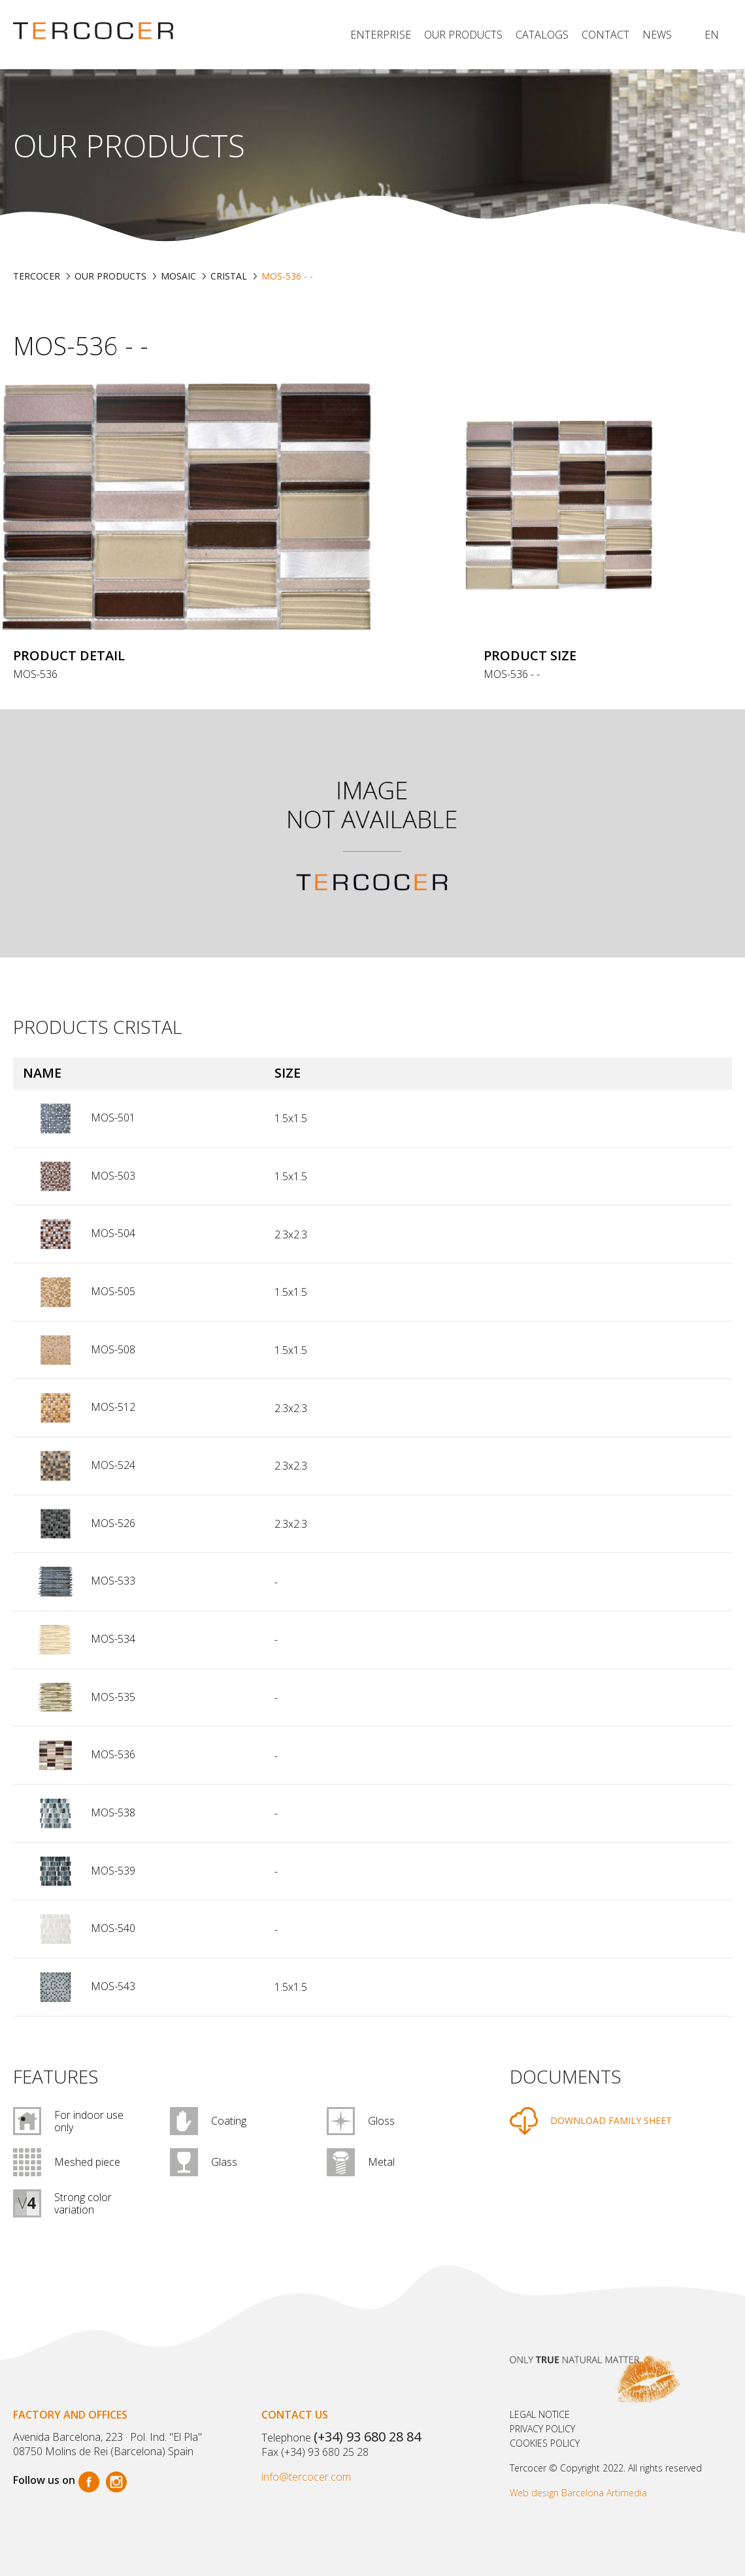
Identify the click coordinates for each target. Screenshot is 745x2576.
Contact (605, 34)
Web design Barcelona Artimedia (578, 2493)
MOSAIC (178, 276)
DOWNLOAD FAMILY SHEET (611, 2120)
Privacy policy (542, 2429)
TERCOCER (36, 276)
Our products (463, 34)
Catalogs (542, 34)
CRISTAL (228, 276)
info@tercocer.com (306, 2477)
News (657, 34)
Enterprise (380, 34)
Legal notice (540, 2414)
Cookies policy (545, 2443)
